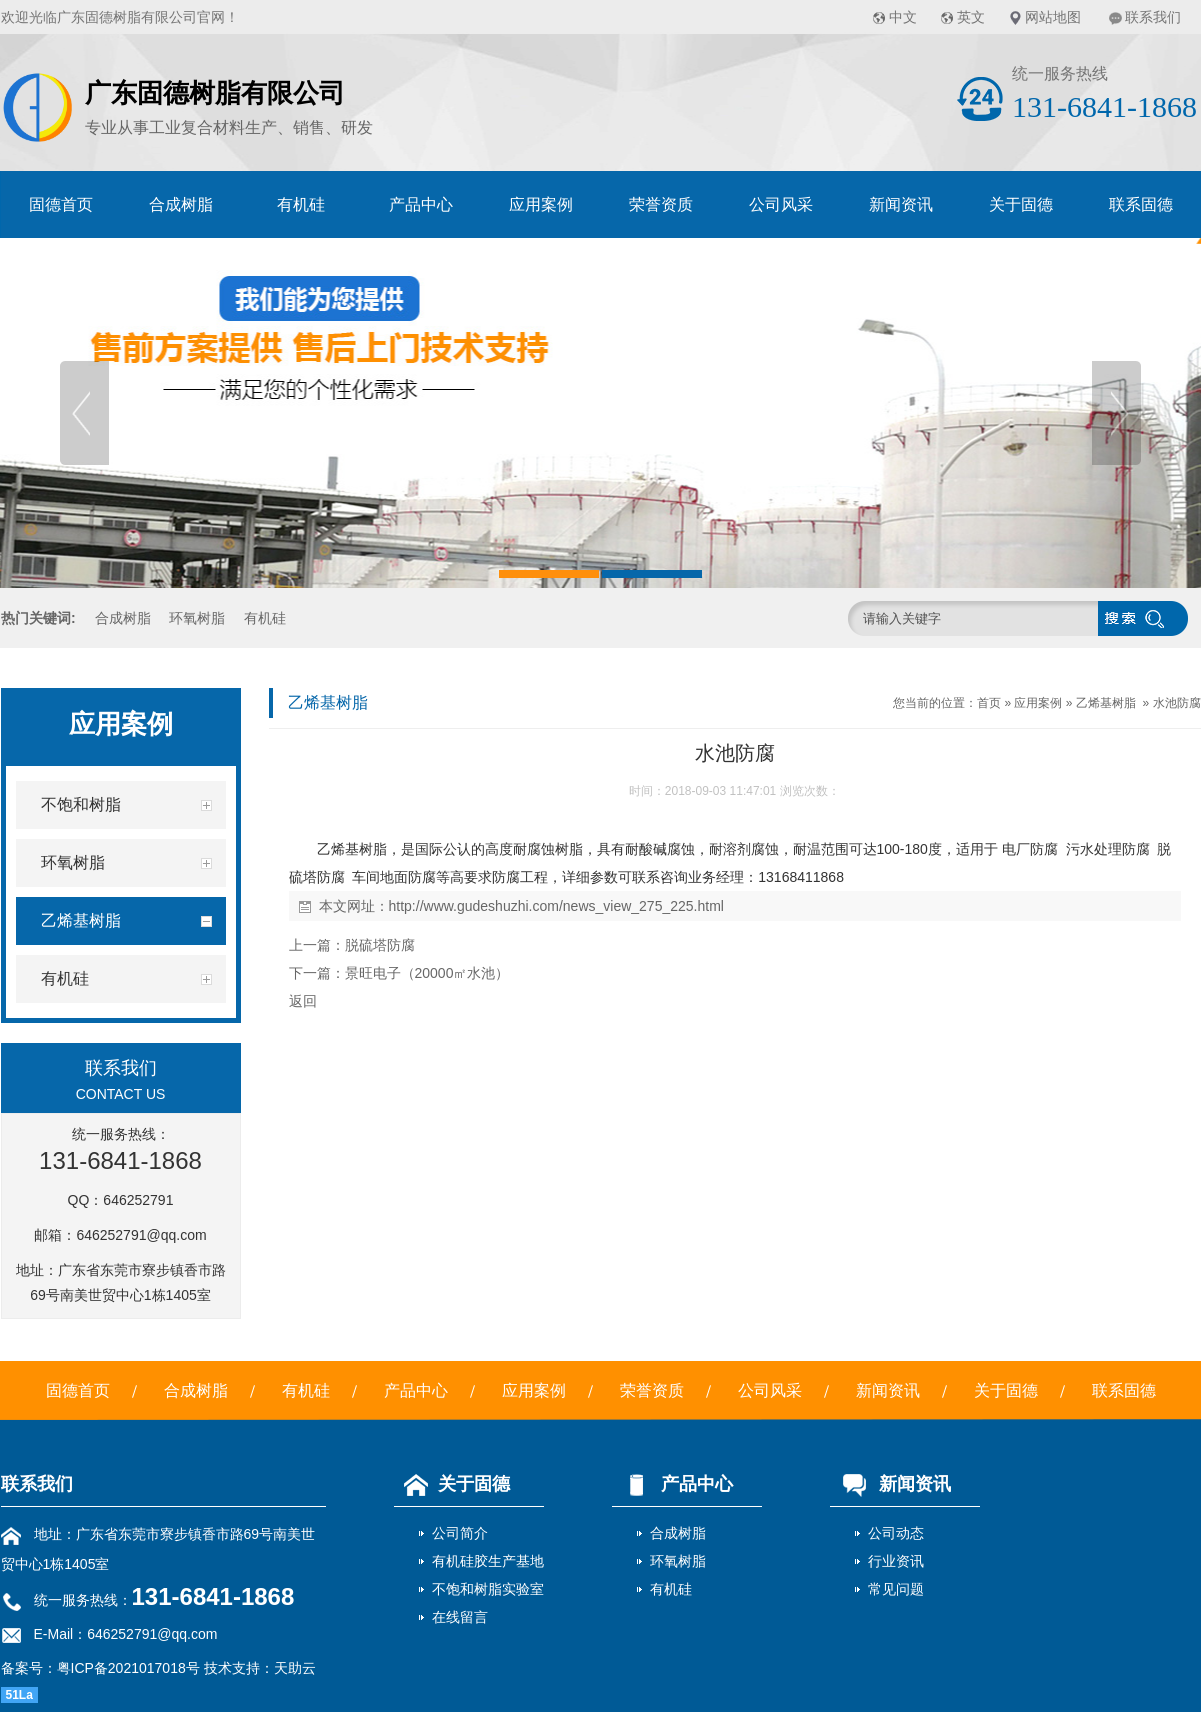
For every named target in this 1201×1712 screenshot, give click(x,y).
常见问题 (896, 1589)
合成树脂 (181, 204)
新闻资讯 (901, 204)
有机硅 (301, 204)
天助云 (295, 1668)
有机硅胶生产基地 (488, 1561)
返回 (303, 1001)
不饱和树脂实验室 (488, 1589)
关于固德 (1021, 204)
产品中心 (421, 204)
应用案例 (541, 204)
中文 (903, 17)
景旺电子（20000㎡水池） (427, 973)
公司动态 (896, 1533)
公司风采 (781, 204)
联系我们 (1153, 17)
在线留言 (460, 1617)
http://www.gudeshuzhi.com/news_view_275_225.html (556, 906)
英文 (971, 17)
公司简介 (460, 1533)
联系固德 (1141, 204)
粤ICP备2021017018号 (128, 1668)
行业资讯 (896, 1561)
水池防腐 (1177, 703)
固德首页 (61, 204)
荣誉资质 (661, 204)
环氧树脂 (197, 618)
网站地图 (1053, 17)
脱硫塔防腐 (380, 945)
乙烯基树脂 (1106, 703)
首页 (989, 703)
